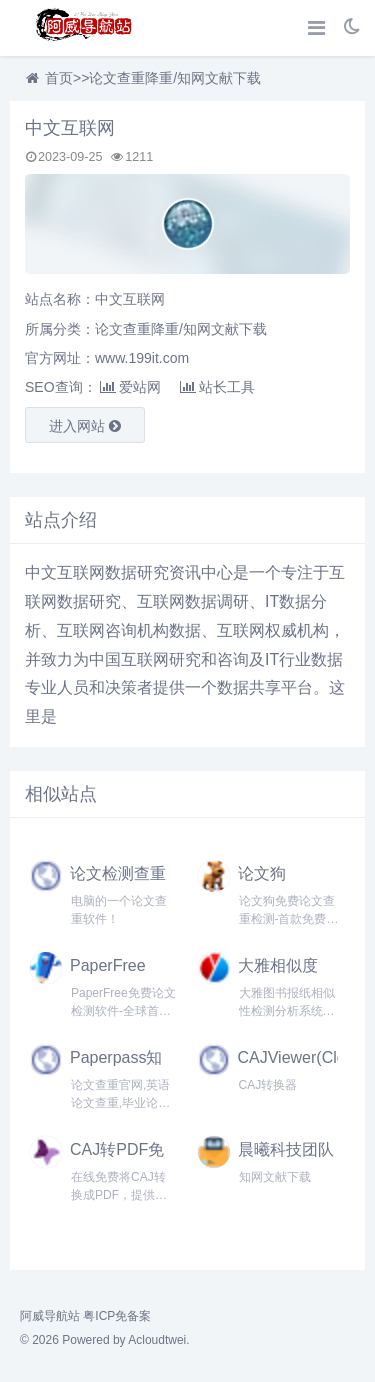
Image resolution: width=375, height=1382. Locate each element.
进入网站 (85, 426)
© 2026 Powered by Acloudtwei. (105, 1340)
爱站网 (130, 387)
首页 (59, 78)
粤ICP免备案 (117, 1316)
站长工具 (217, 387)
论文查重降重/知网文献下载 (175, 78)
